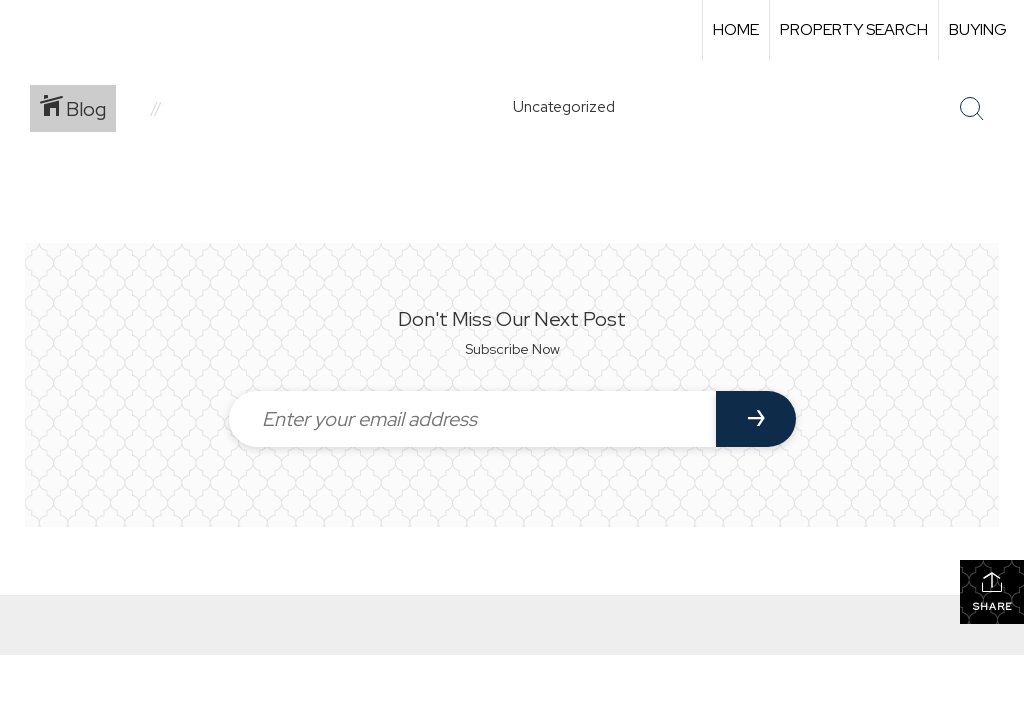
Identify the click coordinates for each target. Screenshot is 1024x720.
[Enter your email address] (472, 419)
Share (992, 591)
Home (736, 29)
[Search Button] (972, 109)
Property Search (854, 29)
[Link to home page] (25, 30)
